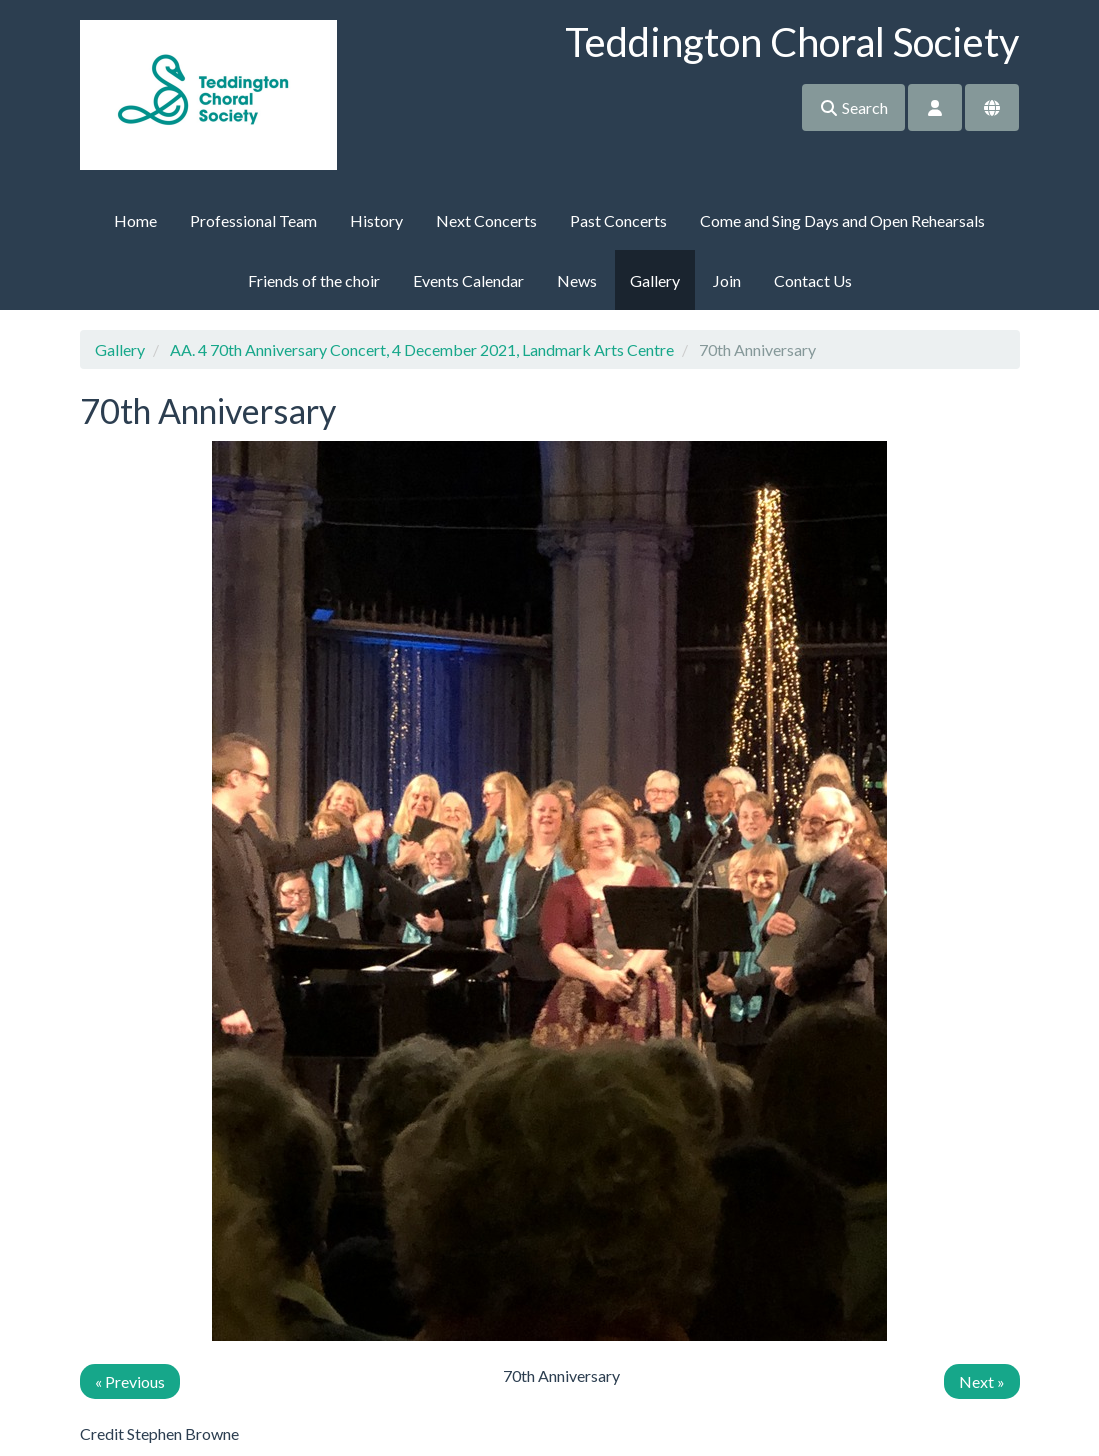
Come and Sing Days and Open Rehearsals (842, 220)
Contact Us (813, 280)
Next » (982, 1381)
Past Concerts (618, 220)
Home (135, 220)
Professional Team (253, 220)
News (577, 280)
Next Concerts (486, 220)
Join (727, 280)
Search (853, 107)
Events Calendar (468, 280)
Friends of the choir (314, 280)
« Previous (130, 1381)
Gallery (655, 280)
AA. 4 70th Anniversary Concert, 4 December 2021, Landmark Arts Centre (422, 349)
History (376, 220)
